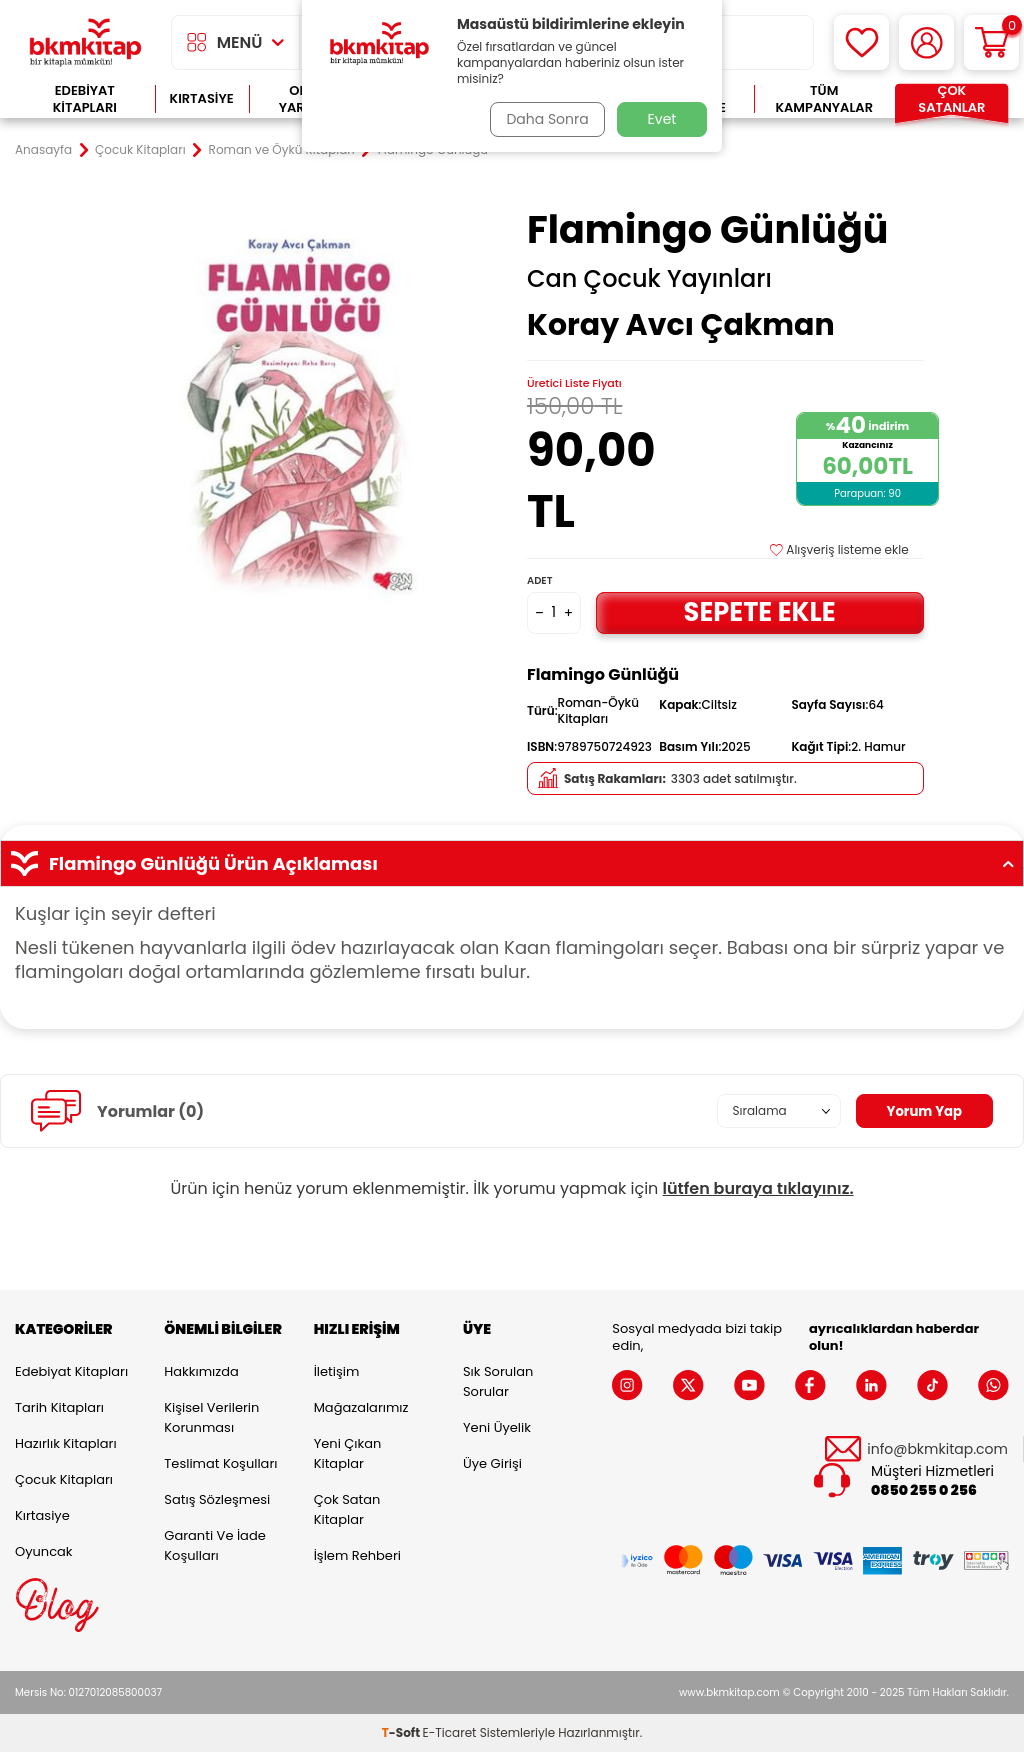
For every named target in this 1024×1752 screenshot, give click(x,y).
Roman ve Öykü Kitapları (282, 150)
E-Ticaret (450, 1732)
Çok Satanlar (951, 99)
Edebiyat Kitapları (85, 99)
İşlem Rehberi (357, 1555)
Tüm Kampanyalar (824, 99)
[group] (298, 405)
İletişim (337, 1371)
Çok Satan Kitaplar (347, 1509)
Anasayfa (43, 150)
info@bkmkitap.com (937, 1449)
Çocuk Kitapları (140, 150)
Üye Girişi (492, 1463)
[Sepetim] (991, 42)
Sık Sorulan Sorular (498, 1381)
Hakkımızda (201, 1371)
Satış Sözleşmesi (217, 1499)
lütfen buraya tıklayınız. (758, 1188)
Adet (539, 580)
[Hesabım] (926, 42)
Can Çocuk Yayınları (649, 279)
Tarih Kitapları (59, 1407)
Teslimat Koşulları (220, 1463)
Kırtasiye (202, 98)
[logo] (85, 42)
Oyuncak (44, 1551)
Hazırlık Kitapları (66, 1443)
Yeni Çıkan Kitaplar (348, 1453)
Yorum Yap (922, 1111)
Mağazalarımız (361, 1407)
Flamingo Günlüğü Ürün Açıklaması (512, 864)
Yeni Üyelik (497, 1427)
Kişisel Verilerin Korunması (211, 1417)
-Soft (402, 1732)
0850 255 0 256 (924, 1490)
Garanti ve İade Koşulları (214, 1545)
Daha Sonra (545, 119)
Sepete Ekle (760, 611)
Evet (662, 119)
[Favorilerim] (861, 42)
